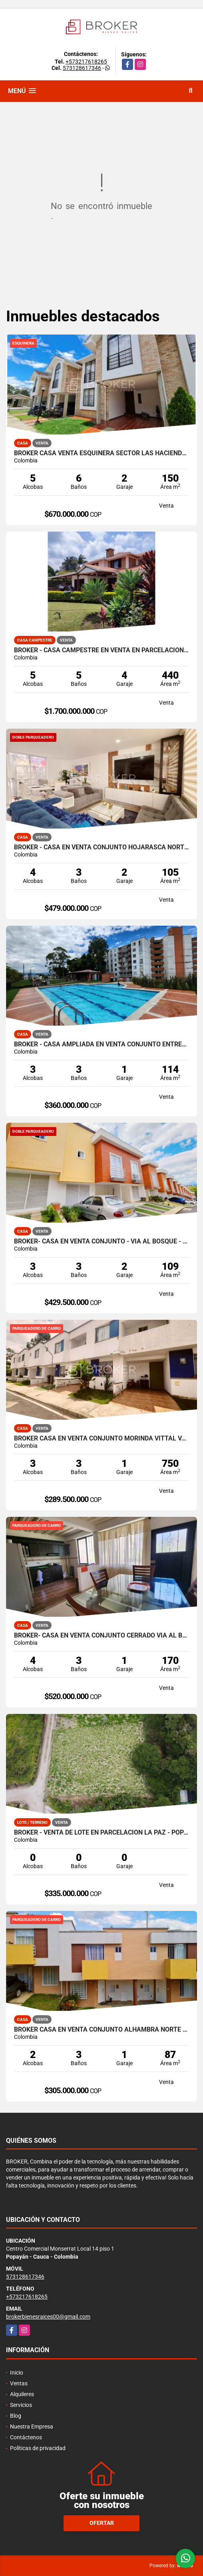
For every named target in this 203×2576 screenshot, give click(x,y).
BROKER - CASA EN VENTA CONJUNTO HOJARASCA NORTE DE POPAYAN (101, 847)
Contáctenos (26, 2437)
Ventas (19, 2383)
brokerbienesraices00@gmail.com (48, 2316)
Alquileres (22, 2394)
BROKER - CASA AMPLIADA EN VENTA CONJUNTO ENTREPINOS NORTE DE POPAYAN (101, 1044)
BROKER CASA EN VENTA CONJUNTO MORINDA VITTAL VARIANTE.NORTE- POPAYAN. (101, 1438)
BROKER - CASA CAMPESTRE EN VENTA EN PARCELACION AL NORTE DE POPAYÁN (101, 650)
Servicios (21, 2405)
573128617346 (82, 68)
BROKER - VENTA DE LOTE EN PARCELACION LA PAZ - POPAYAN (101, 1832)
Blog (15, 2416)
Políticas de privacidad (38, 2448)
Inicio (16, 2372)
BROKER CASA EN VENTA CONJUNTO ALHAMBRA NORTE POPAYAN (101, 2029)
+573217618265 (86, 61)
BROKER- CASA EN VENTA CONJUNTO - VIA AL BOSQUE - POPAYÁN (101, 1241)
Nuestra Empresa (31, 2426)
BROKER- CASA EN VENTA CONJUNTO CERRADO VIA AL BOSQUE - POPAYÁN (101, 1635)
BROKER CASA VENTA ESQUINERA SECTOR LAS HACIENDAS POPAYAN (101, 453)
